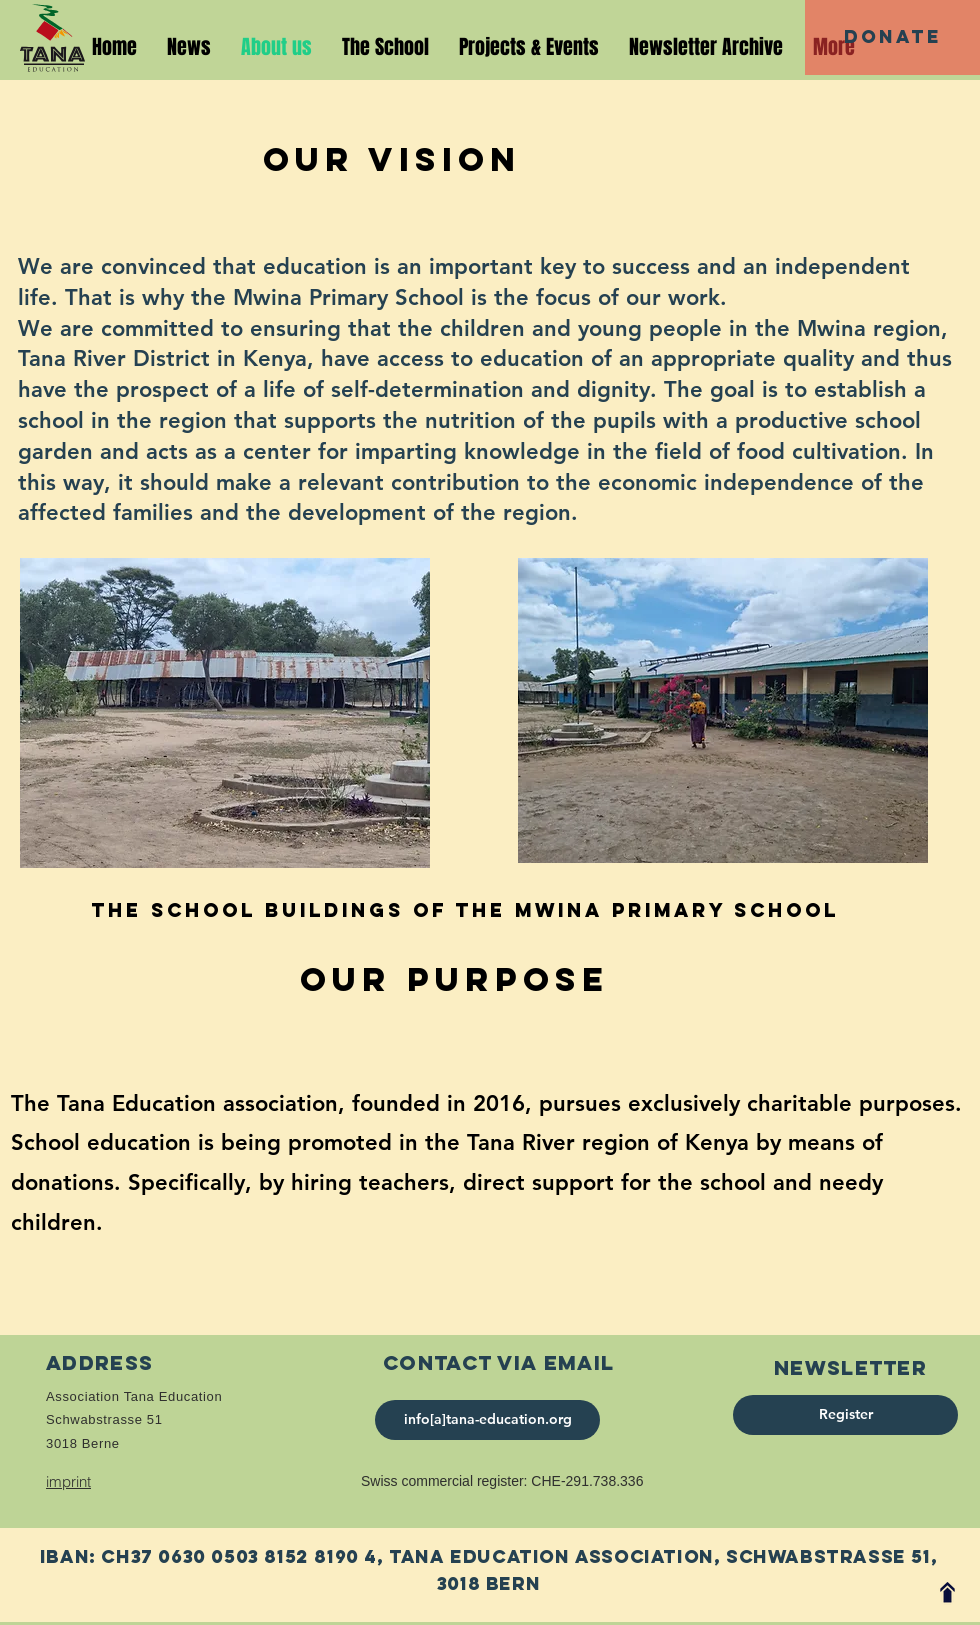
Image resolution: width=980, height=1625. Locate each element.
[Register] (845, 1415)
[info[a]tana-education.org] (487, 1420)
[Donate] (892, 37)
